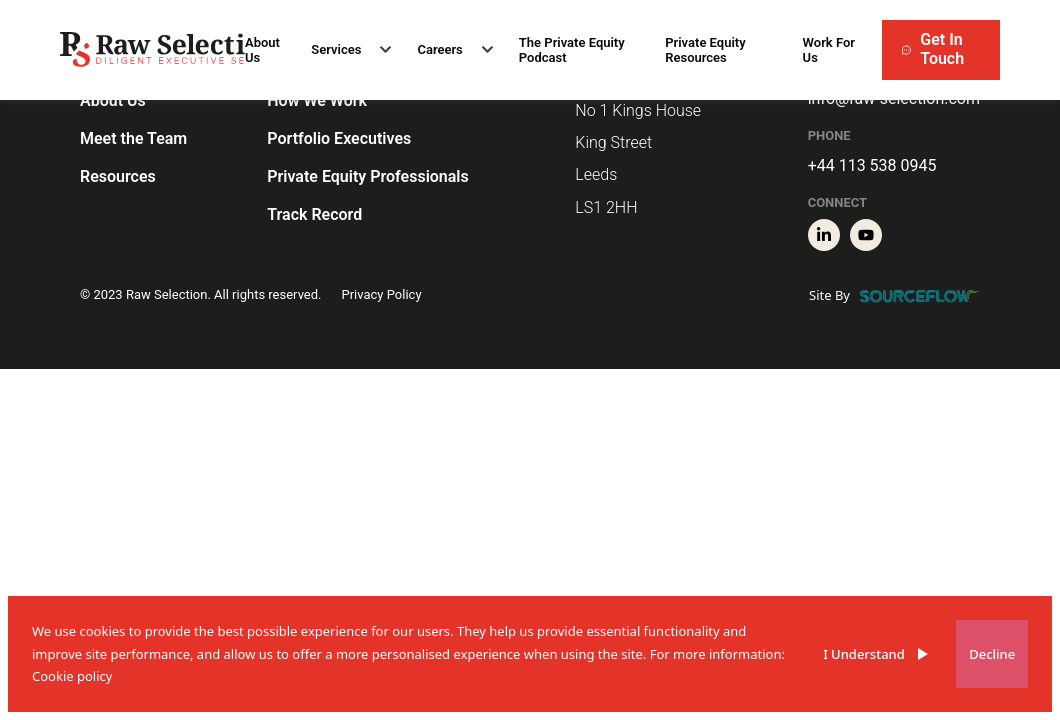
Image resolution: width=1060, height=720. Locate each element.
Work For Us (829, 50)
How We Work (317, 100)
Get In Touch (932, 49)
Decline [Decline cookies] (992, 654)
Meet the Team (133, 138)
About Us (262, 50)
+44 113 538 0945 (872, 165)
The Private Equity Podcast (572, 50)
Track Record (314, 214)
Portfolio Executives (339, 138)
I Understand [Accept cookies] (864, 654)
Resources (118, 176)
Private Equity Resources (705, 50)
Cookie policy (72, 676)
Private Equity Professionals (367, 176)
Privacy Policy (382, 294)
